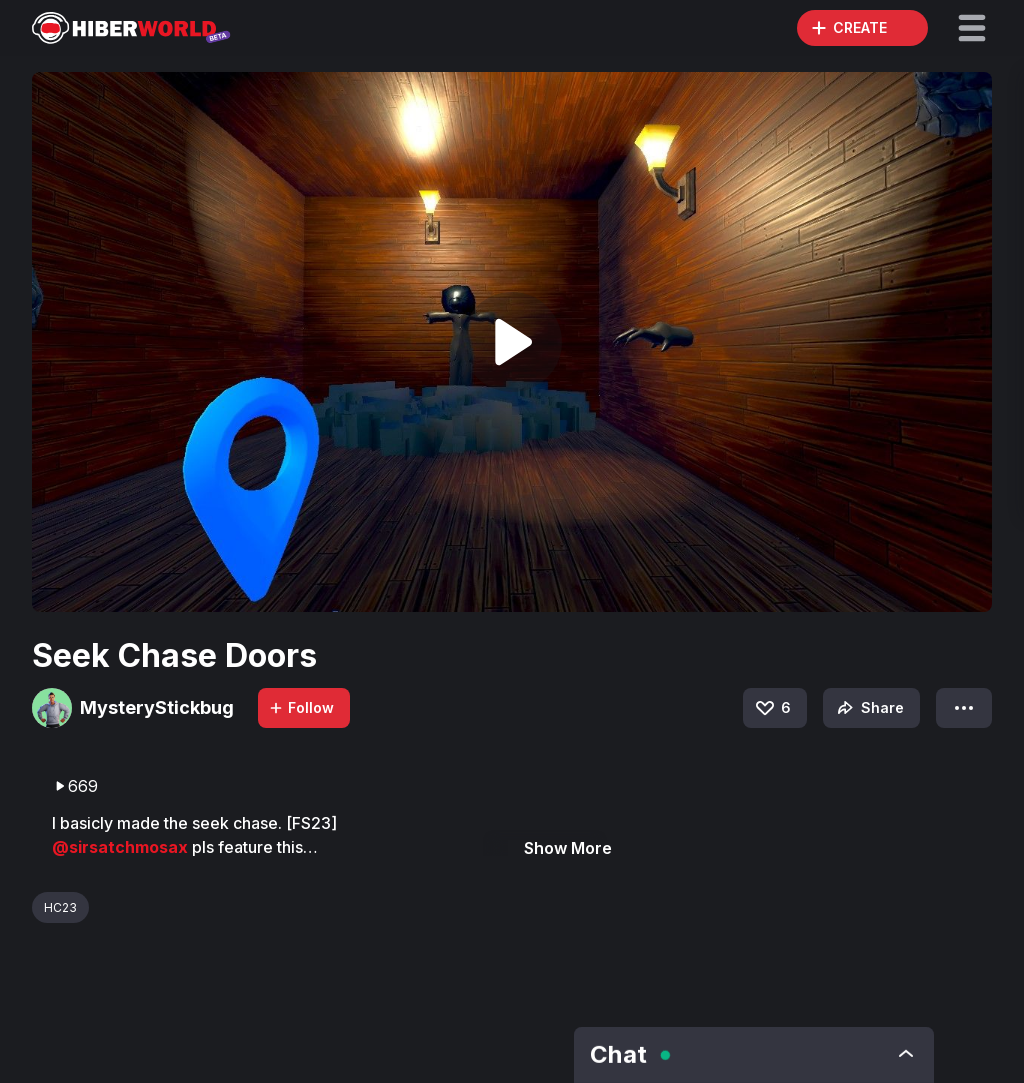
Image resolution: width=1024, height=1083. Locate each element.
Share (868, 708)
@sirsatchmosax (122, 847)
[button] (972, 28)
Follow (301, 707)
